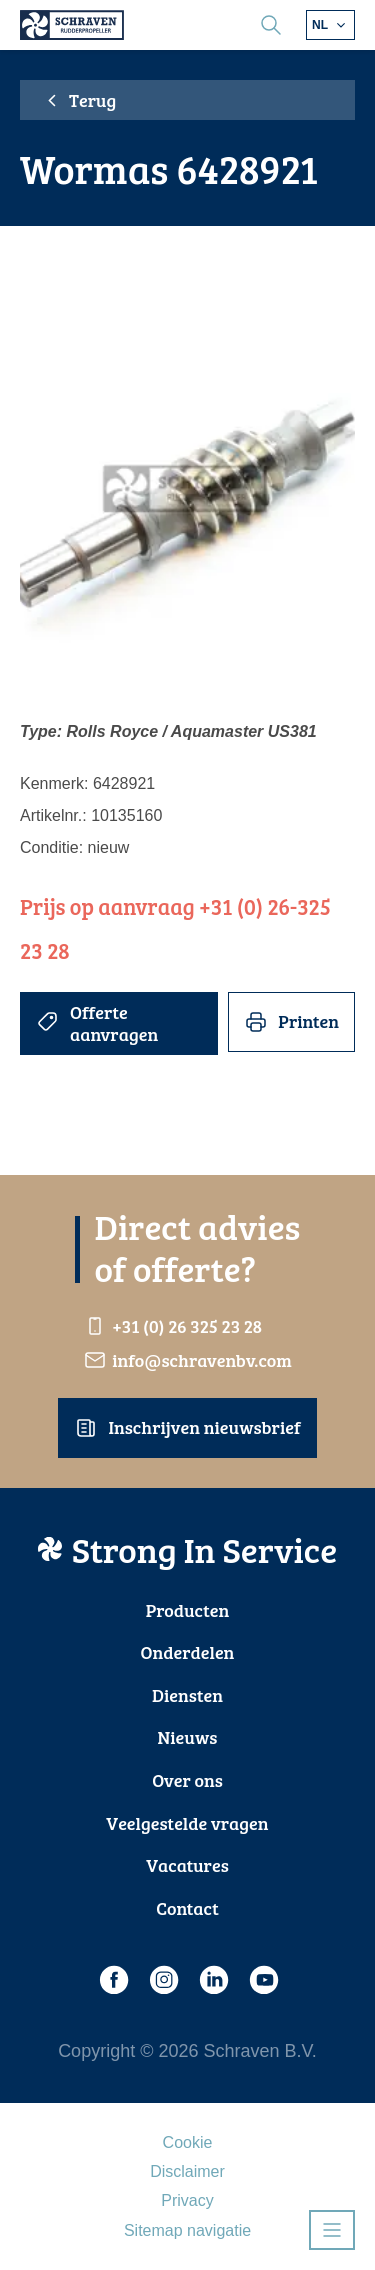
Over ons (187, 1780)
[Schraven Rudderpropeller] (72, 25)
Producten (188, 1610)
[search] (271, 25)
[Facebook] (113, 1980)
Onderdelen (188, 1652)
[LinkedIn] (213, 1980)
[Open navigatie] (332, 2230)
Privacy (187, 2200)
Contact (187, 1908)
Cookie (188, 2142)
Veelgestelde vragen (187, 1823)
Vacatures (187, 1865)
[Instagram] (163, 1980)
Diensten (187, 1695)
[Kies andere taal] (330, 25)
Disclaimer (187, 2171)
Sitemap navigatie (187, 2230)
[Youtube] (263, 1980)
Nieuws (188, 1737)
